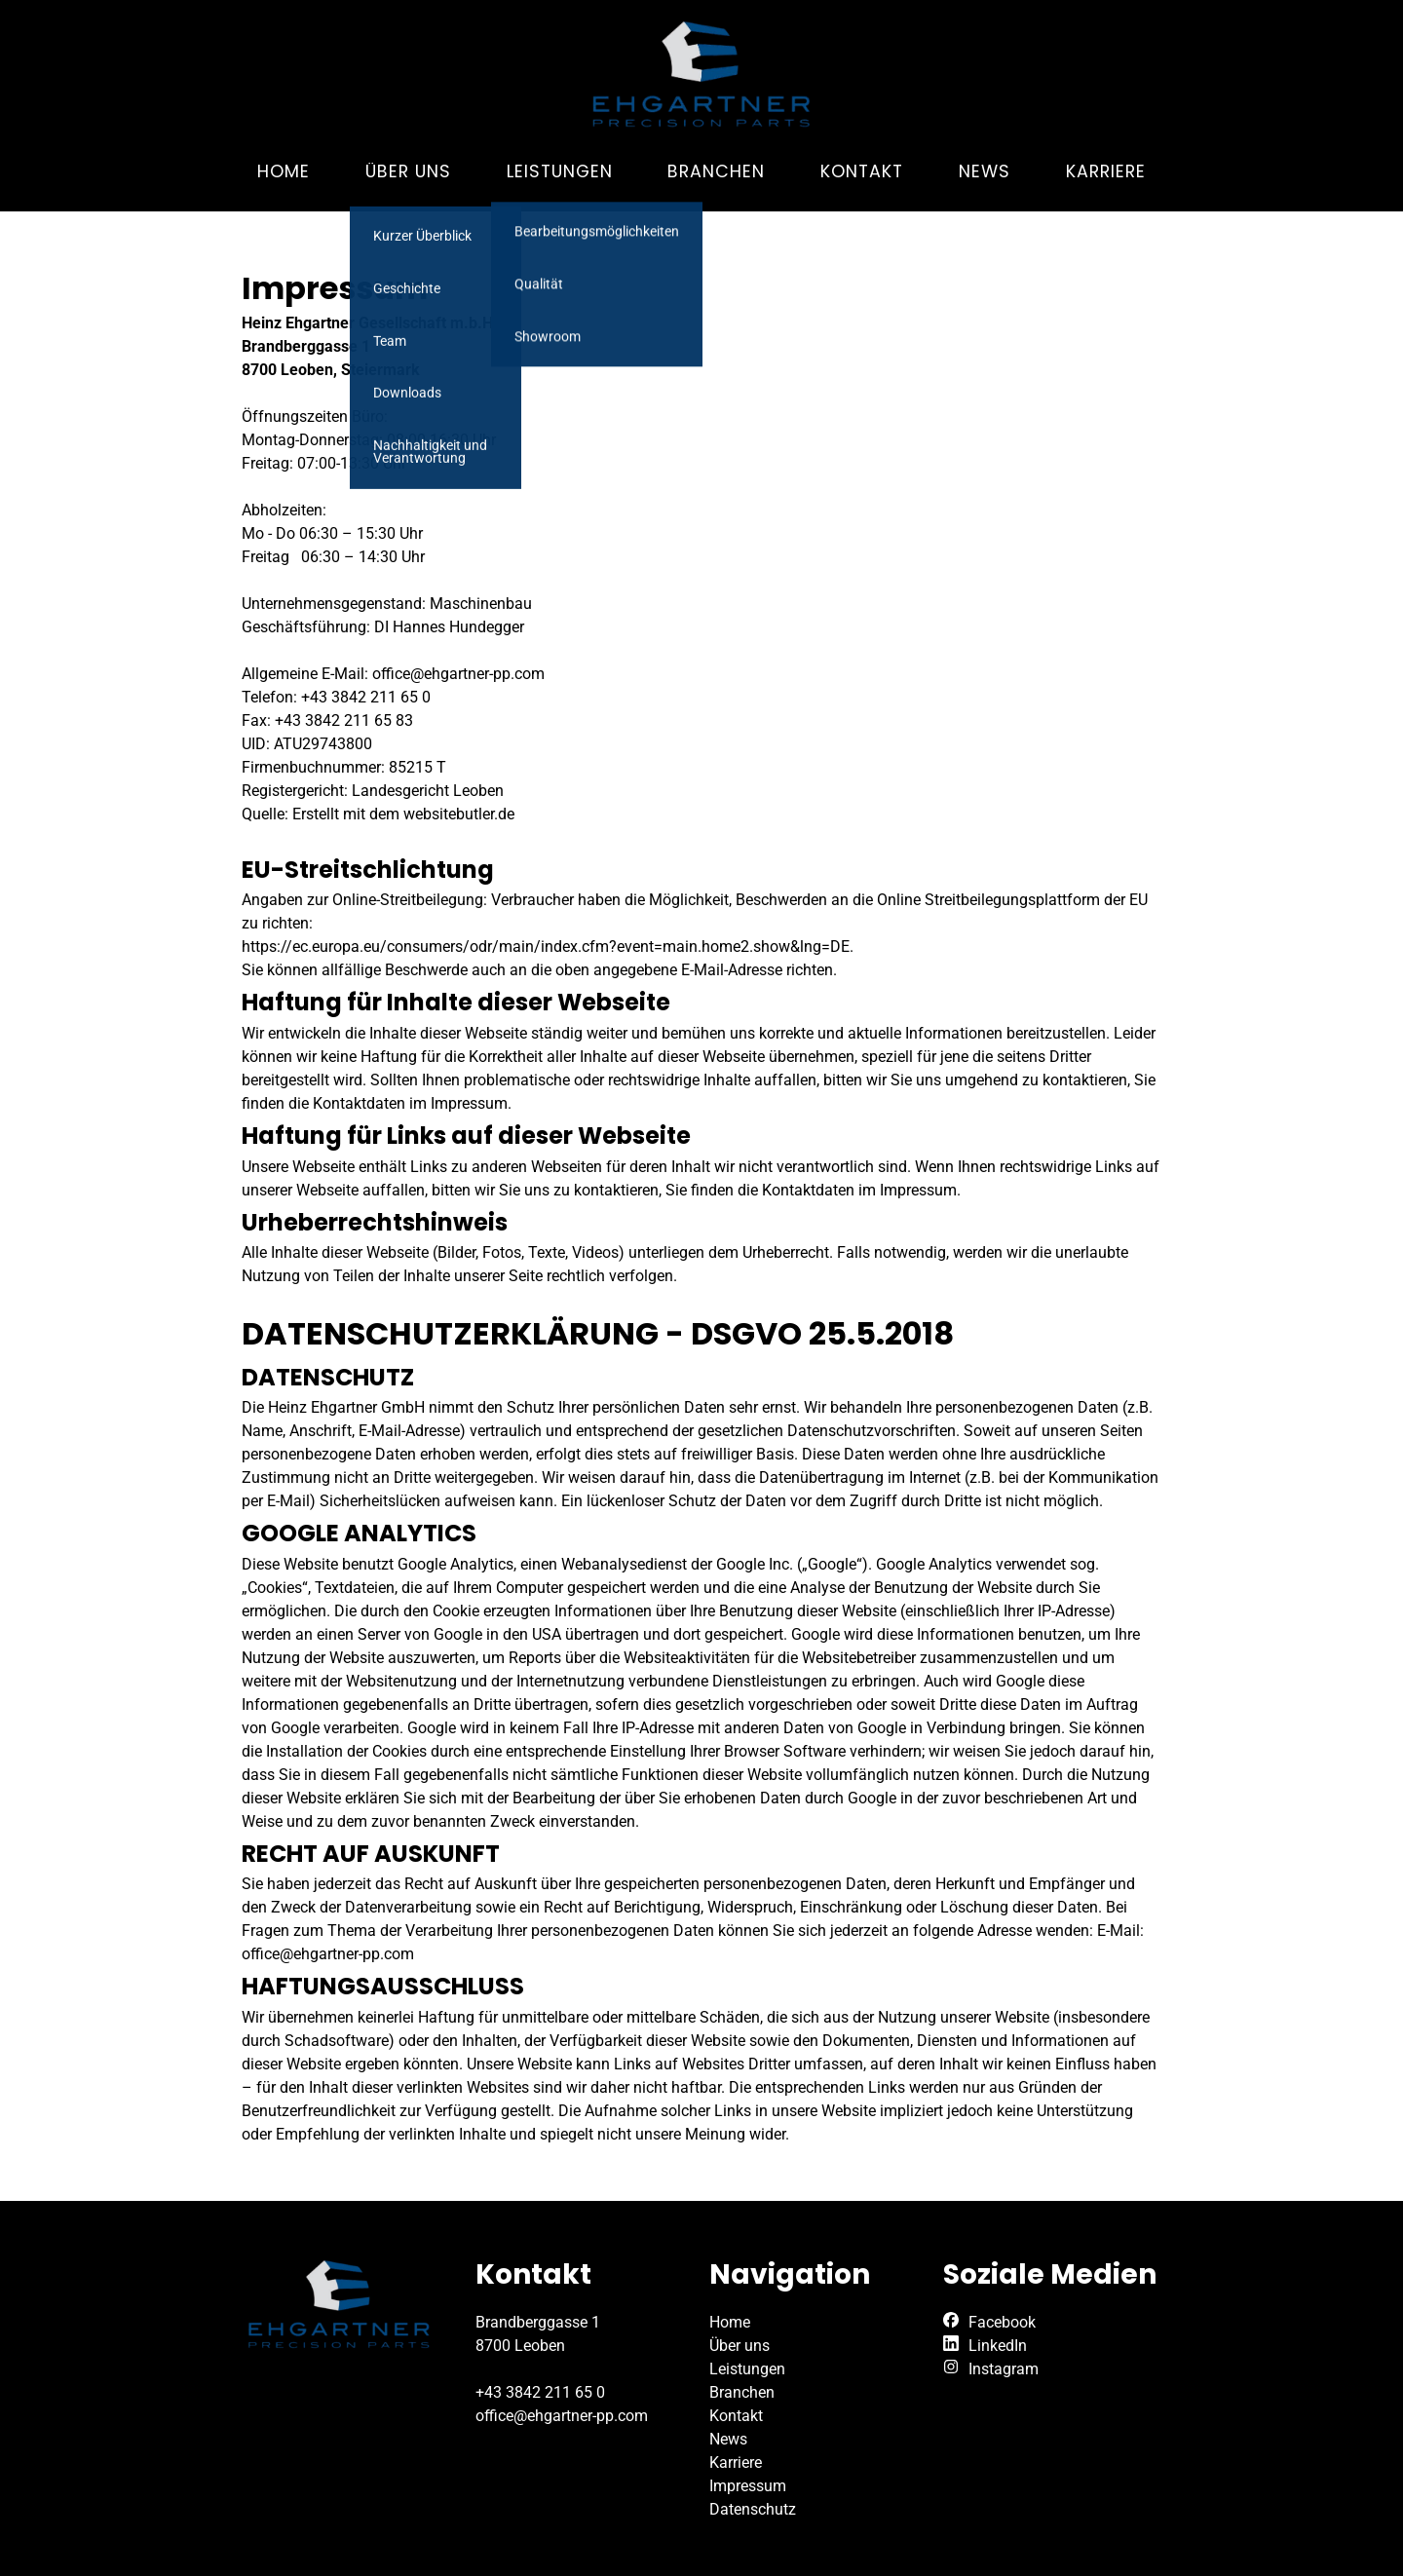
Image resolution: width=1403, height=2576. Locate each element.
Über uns (408, 171)
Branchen (716, 171)
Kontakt (861, 171)
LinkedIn (997, 2345)
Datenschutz (752, 2509)
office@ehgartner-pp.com (561, 2415)
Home (283, 171)
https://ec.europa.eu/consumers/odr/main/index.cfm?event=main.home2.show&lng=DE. (547, 946)
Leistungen (560, 171)
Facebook (1002, 2322)
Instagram (1003, 2369)
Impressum (747, 2486)
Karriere (1106, 171)
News (984, 171)
